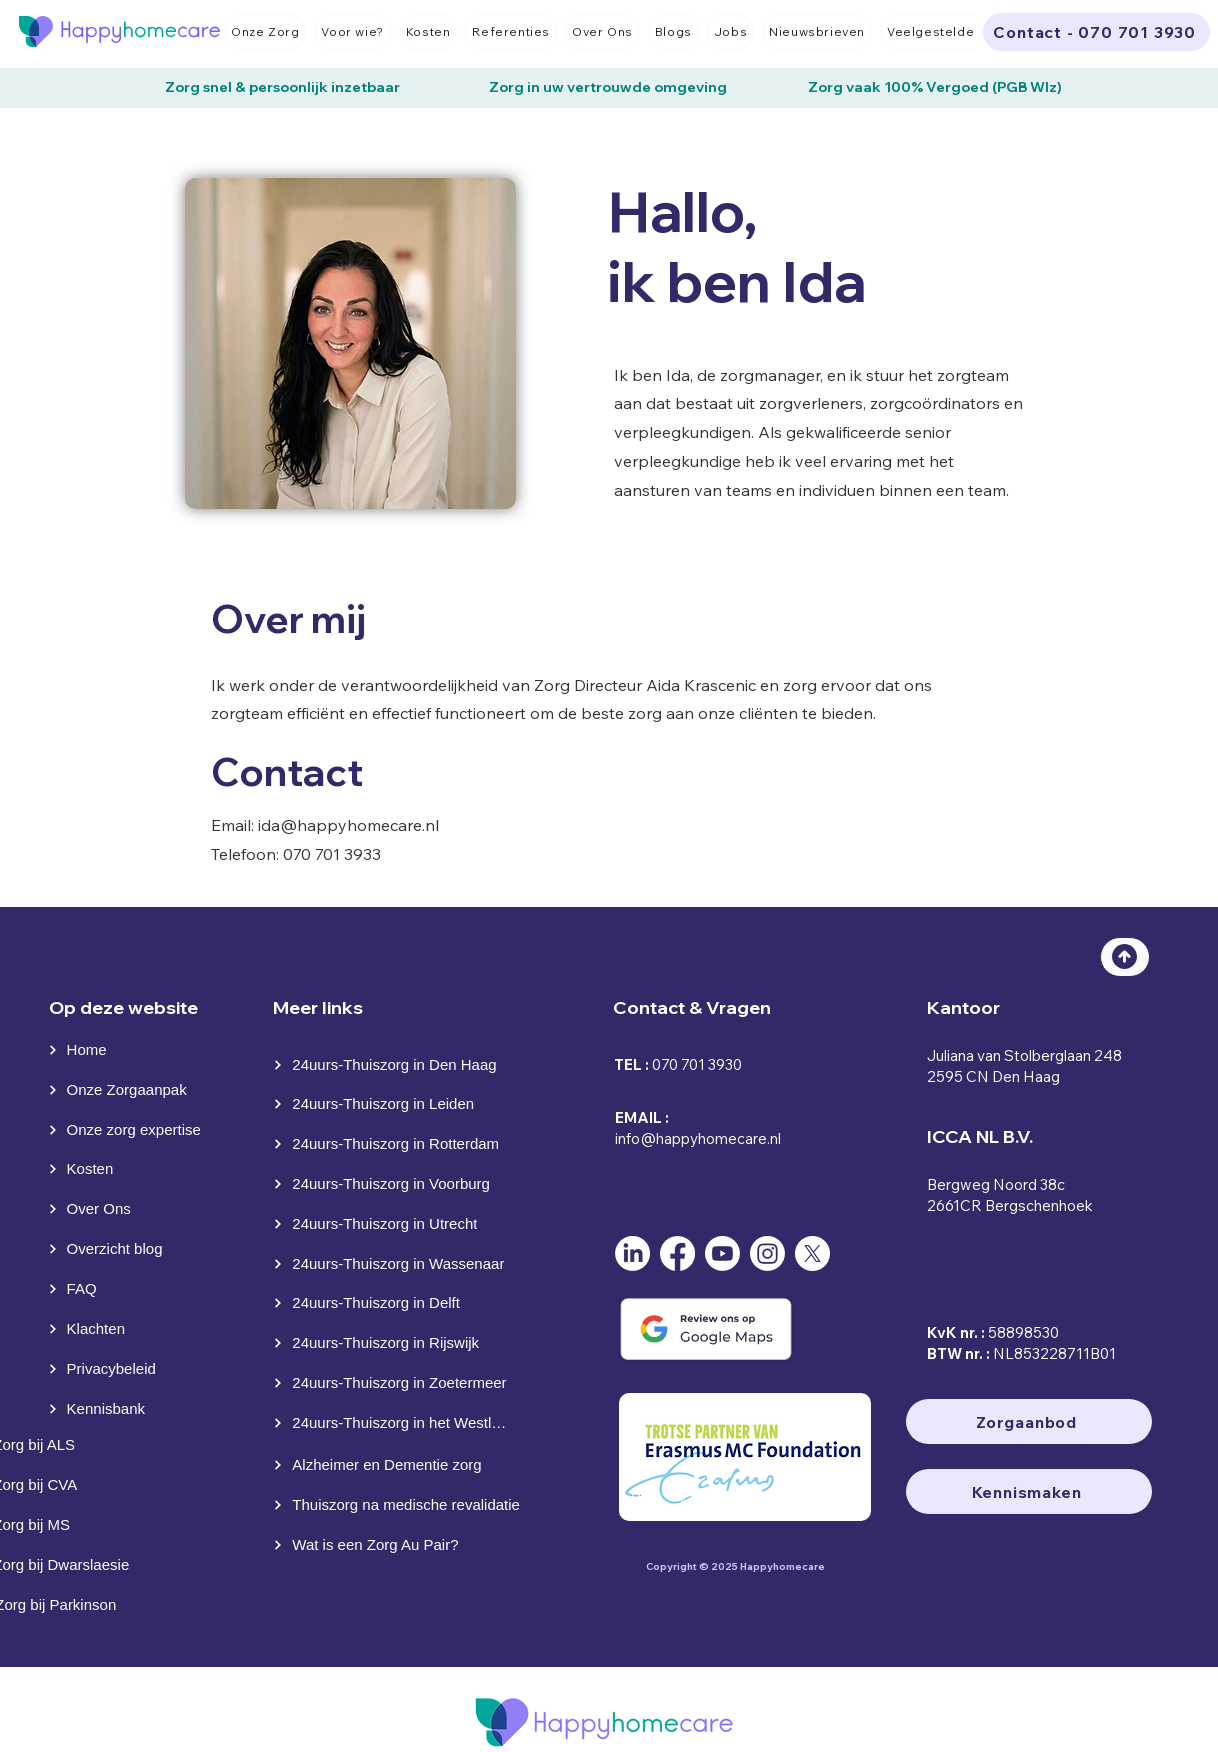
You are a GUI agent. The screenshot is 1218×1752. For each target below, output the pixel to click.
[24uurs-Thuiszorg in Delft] (396, 1303)
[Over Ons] (91, 1209)
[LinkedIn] (632, 1253)
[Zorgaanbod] (1029, 1421)
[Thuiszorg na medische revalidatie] (401, 1505)
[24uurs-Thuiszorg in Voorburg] (393, 1184)
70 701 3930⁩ (701, 1064)
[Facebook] (677, 1253)
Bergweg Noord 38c (996, 1184)
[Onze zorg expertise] (133, 1130)
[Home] (89, 1050)
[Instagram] (767, 1253)
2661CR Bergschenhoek (1010, 1205)
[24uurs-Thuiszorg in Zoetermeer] (393, 1383)
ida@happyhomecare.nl (348, 825)
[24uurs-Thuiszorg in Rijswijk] (396, 1343)
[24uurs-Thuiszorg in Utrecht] (393, 1224)
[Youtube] (722, 1253)
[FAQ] (91, 1289)
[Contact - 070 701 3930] (1096, 32)
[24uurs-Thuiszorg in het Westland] (393, 1423)
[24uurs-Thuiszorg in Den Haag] (396, 1065)
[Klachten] (91, 1329)
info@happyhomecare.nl (698, 1138)
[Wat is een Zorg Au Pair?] (401, 1545)
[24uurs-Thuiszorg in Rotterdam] (396, 1144)
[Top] (1125, 957)
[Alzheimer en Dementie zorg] (396, 1465)
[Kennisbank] (116, 1409)
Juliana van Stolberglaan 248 (1024, 1055)
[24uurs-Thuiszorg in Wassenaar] (396, 1264)
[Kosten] (91, 1169)
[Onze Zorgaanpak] (124, 1090)
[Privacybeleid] (116, 1369)
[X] (812, 1253)
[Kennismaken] (1029, 1491)
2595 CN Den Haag (993, 1076)
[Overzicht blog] (116, 1249)
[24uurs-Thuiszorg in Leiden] (396, 1104)
